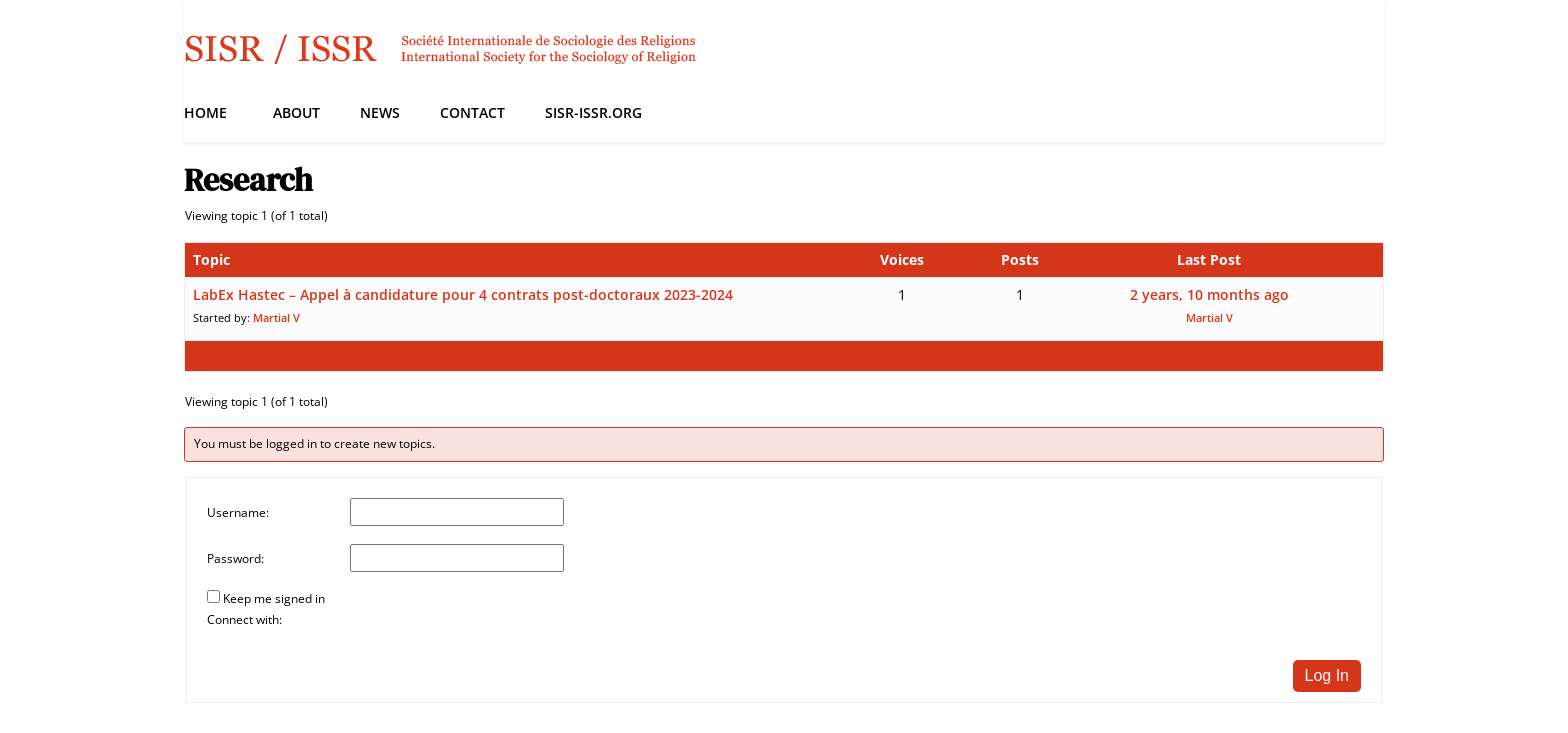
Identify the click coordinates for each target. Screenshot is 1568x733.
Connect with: (244, 619)
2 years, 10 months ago (1209, 294)
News (380, 112)
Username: (238, 512)
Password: (235, 558)
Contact (472, 112)
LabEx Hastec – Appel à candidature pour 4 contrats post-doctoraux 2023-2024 (463, 294)
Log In (1327, 675)
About (296, 112)
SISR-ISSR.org (593, 112)
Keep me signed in (274, 598)
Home (205, 112)
